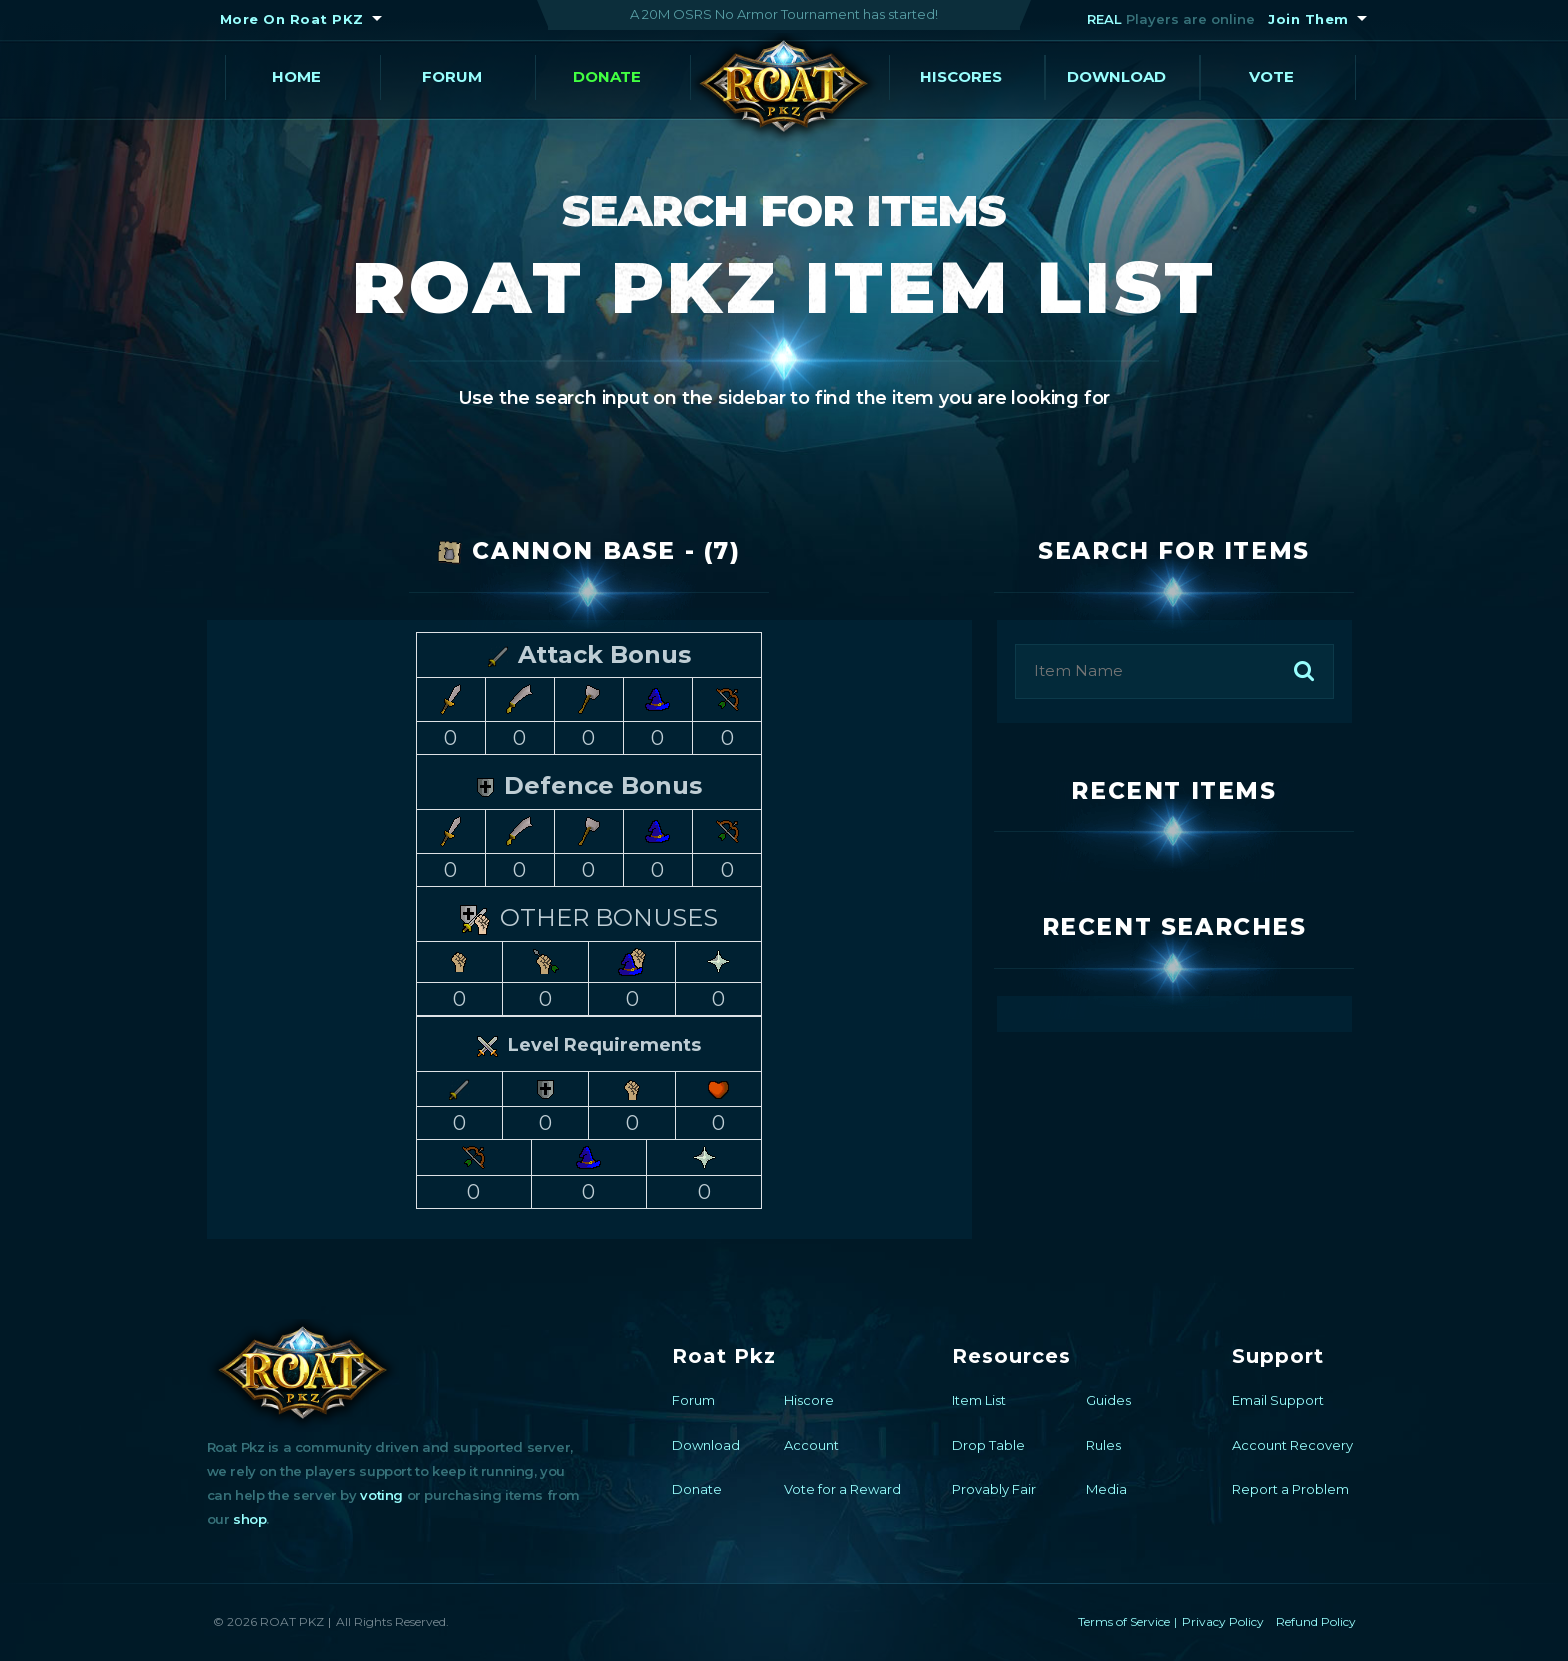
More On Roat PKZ (292, 19)
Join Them (1308, 19)
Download (1116, 76)
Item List (979, 1400)
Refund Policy (1316, 1621)
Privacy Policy (1223, 1621)
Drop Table (988, 1445)
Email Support (1278, 1400)
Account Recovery (1292, 1445)
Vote (1271, 76)
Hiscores (961, 76)
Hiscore (809, 1400)
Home (296, 76)
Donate (607, 76)
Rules (1103, 1445)
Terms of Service (1124, 1621)
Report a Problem (1290, 1489)
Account (811, 1445)
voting (381, 1495)
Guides (1108, 1400)
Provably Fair (994, 1489)
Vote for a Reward (842, 1489)
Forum (452, 76)
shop (249, 1519)
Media (1106, 1489)
